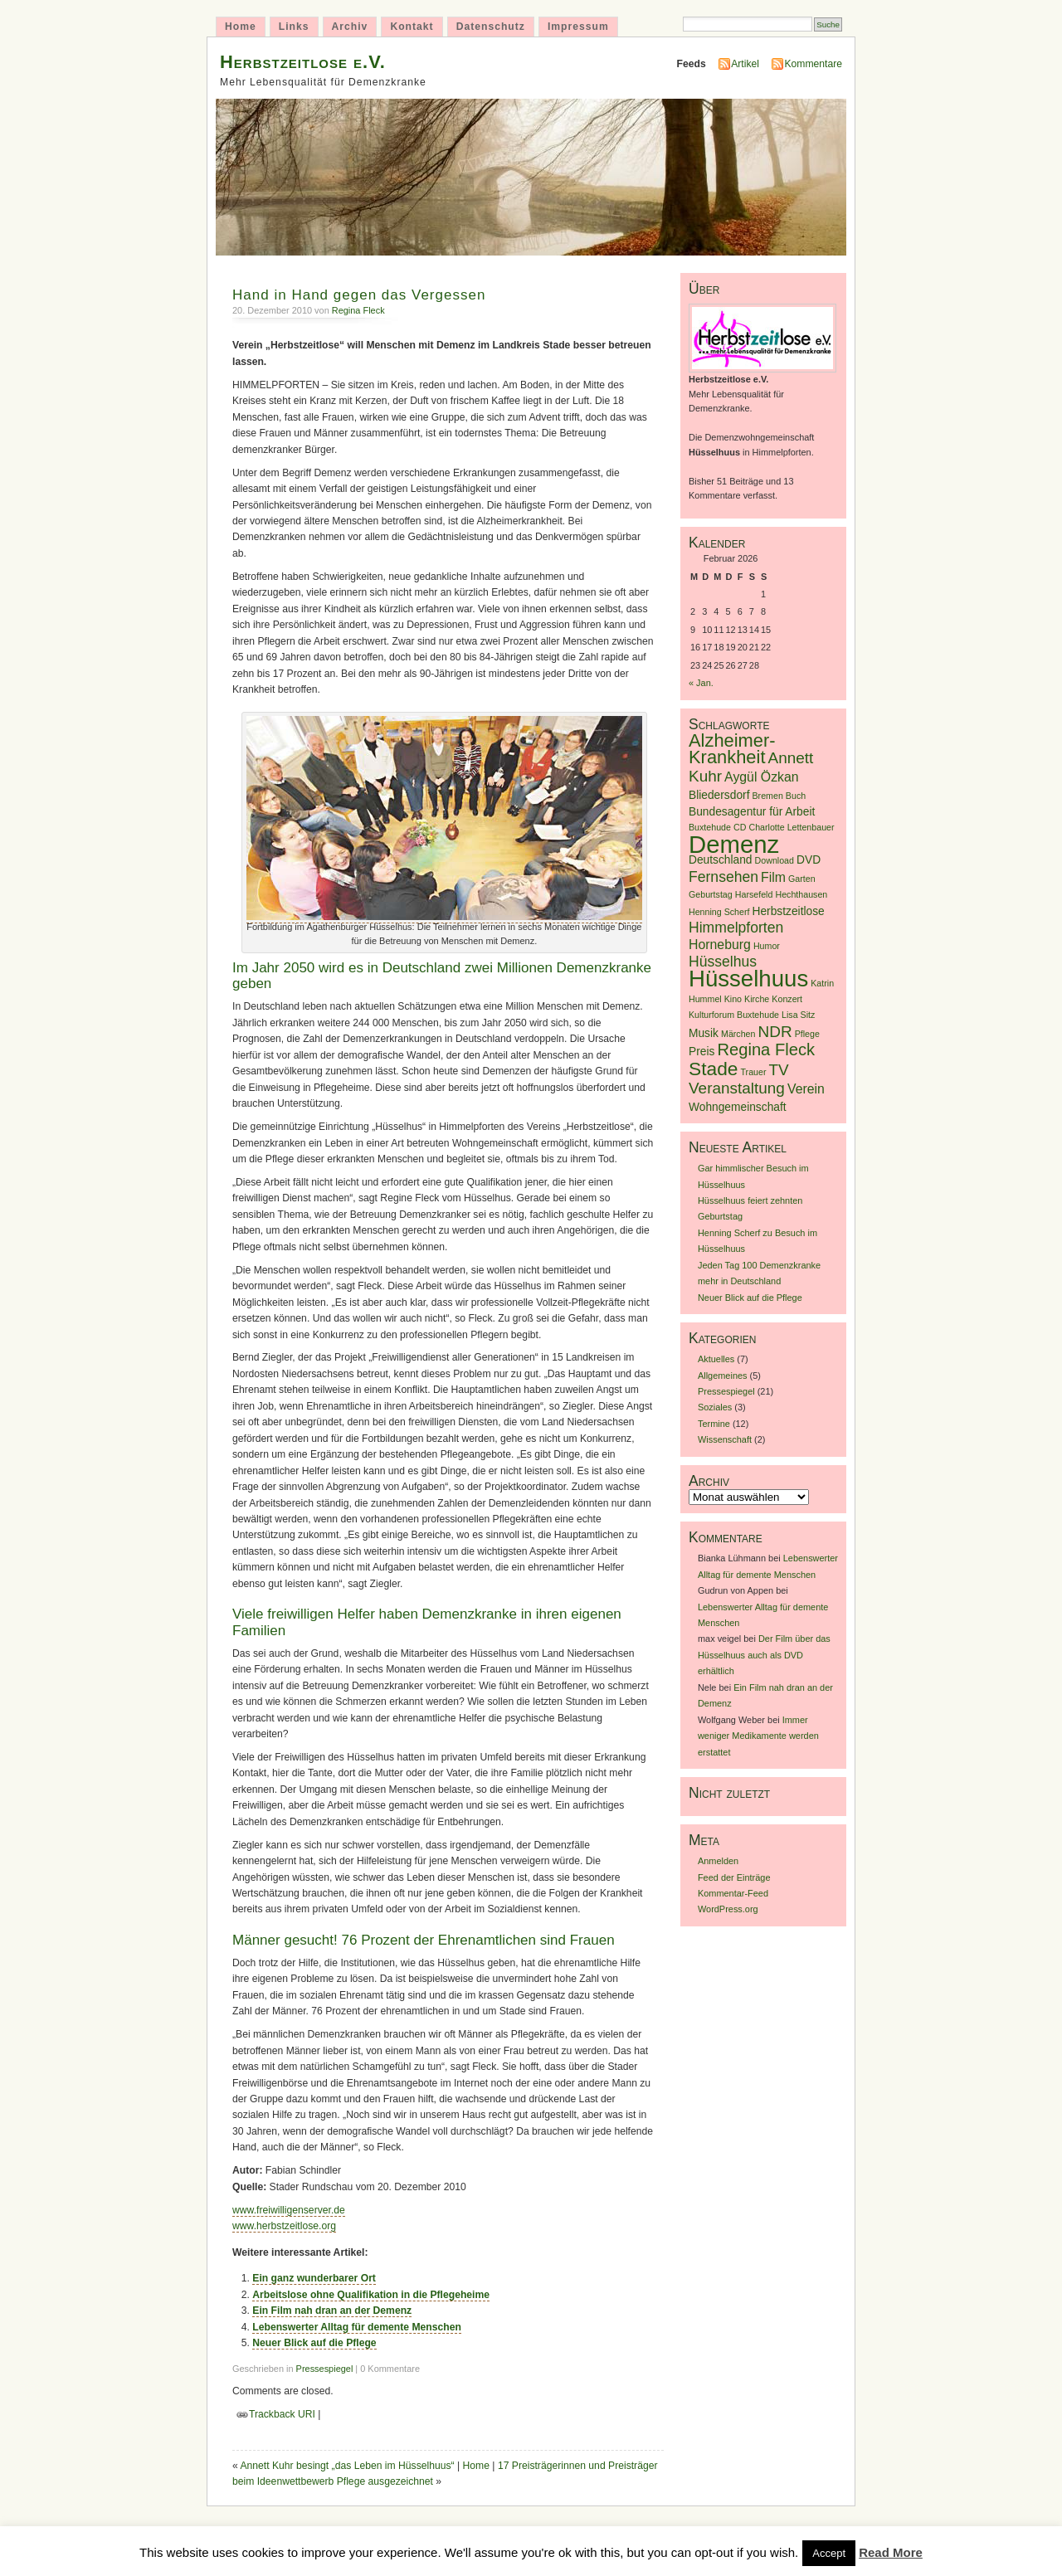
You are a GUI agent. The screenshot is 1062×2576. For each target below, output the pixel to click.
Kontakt (411, 26)
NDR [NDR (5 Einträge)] (775, 1031)
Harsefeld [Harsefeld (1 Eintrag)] (754, 894)
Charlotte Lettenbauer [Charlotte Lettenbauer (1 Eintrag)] (791, 827)
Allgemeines (723, 1376)
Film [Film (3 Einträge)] (773, 877)
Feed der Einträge (734, 1877)
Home (240, 26)
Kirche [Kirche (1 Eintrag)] (756, 999)
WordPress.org (728, 1909)
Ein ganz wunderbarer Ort (314, 2278)
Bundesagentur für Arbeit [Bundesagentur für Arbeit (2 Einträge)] (752, 812)
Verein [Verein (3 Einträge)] (806, 1089)
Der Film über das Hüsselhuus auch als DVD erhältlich (764, 1655)
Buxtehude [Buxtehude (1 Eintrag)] (710, 827)
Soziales (715, 1407)
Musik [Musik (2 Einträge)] (704, 1033)
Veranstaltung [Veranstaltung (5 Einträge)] (737, 1088)
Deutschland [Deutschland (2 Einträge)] (721, 860)
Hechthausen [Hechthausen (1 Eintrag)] (801, 894)
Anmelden (718, 1861)
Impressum (578, 26)
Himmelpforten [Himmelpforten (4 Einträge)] (736, 927)
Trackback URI (282, 2414)
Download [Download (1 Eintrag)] (774, 860)
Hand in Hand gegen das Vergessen (358, 295)
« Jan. (701, 683)
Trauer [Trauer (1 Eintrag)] (754, 1072)
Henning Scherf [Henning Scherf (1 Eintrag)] (719, 912)
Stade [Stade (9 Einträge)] (713, 1068)
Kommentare (813, 64)
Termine (714, 1424)
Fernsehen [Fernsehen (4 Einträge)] (723, 877)
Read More (891, 2552)
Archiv (350, 26)
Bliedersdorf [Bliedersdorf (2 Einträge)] (719, 795)
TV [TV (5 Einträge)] (779, 1070)
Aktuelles (716, 1359)
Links (294, 26)
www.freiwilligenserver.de (288, 2210)
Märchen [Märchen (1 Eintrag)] (738, 1034)
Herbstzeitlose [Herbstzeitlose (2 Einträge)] (789, 911)
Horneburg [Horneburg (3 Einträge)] (720, 944)
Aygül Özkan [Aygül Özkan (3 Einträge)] (761, 777)
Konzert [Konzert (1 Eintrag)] (787, 999)
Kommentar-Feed (733, 1893)
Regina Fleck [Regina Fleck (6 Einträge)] (766, 1049)
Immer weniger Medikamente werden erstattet (758, 1736)
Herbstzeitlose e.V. (303, 61)
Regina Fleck (358, 310)
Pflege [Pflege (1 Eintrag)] (807, 1034)
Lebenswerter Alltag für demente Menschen (356, 2327)
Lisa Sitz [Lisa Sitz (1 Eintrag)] (798, 1015)
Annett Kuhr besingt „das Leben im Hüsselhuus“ (347, 2465)
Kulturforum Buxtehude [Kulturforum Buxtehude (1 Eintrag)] (734, 1015)
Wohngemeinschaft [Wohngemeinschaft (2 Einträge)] (738, 1107)
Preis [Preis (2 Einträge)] (701, 1051)
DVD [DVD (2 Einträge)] (808, 860)
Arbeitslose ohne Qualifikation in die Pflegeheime (371, 2295)
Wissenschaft (725, 1439)
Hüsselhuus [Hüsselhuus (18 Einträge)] (748, 978)
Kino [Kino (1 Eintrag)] (733, 999)
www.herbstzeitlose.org (284, 2226)
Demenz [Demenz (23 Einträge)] (734, 844)
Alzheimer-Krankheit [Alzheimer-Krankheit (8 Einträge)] (732, 748)
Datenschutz (490, 26)
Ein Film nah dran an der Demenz (332, 2310)
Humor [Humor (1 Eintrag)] (766, 946)
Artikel (745, 64)
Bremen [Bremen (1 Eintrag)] (768, 796)
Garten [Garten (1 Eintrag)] (802, 879)
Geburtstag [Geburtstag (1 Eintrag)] (711, 894)
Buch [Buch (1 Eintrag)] (796, 796)
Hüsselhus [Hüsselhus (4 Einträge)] (723, 961)
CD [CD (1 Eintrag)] (739, 827)
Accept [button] (828, 2553)
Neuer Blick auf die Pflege (314, 2343)
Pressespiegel (324, 2369)
